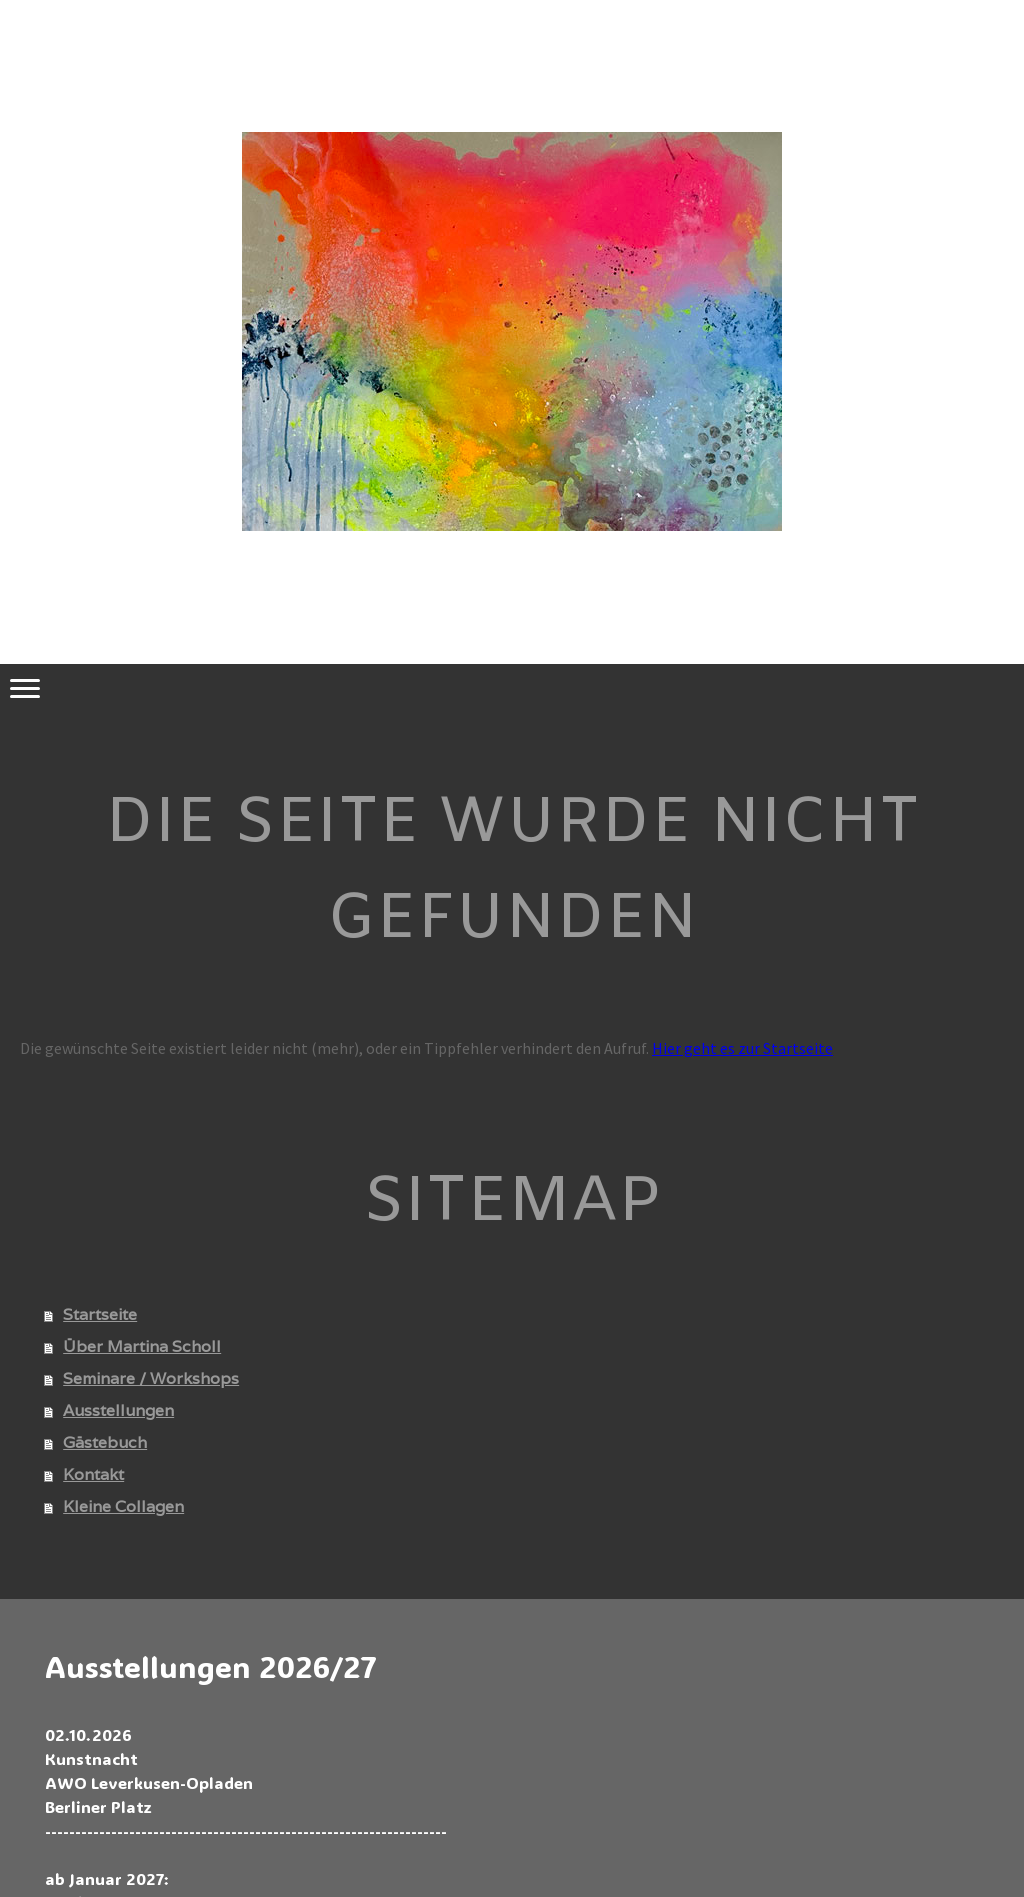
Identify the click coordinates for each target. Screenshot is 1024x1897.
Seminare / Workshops (151, 1378)
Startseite (100, 1314)
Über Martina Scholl (142, 1346)
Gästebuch (105, 1442)
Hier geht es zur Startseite (742, 1048)
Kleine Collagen (123, 1506)
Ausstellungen (118, 1410)
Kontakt (93, 1474)
